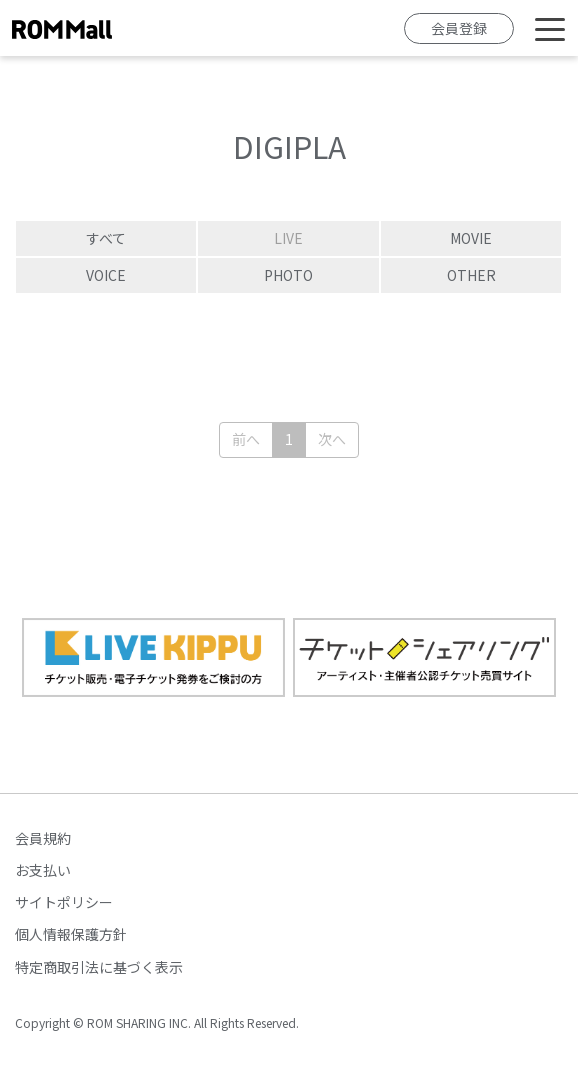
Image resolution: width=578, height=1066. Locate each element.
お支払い (43, 870)
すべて (106, 238)
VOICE (106, 275)
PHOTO (288, 275)
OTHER (471, 275)
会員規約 (43, 838)
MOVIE (471, 238)
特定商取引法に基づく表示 (99, 967)
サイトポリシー (64, 902)
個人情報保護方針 (71, 934)
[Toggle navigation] (550, 28)
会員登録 (459, 28)
